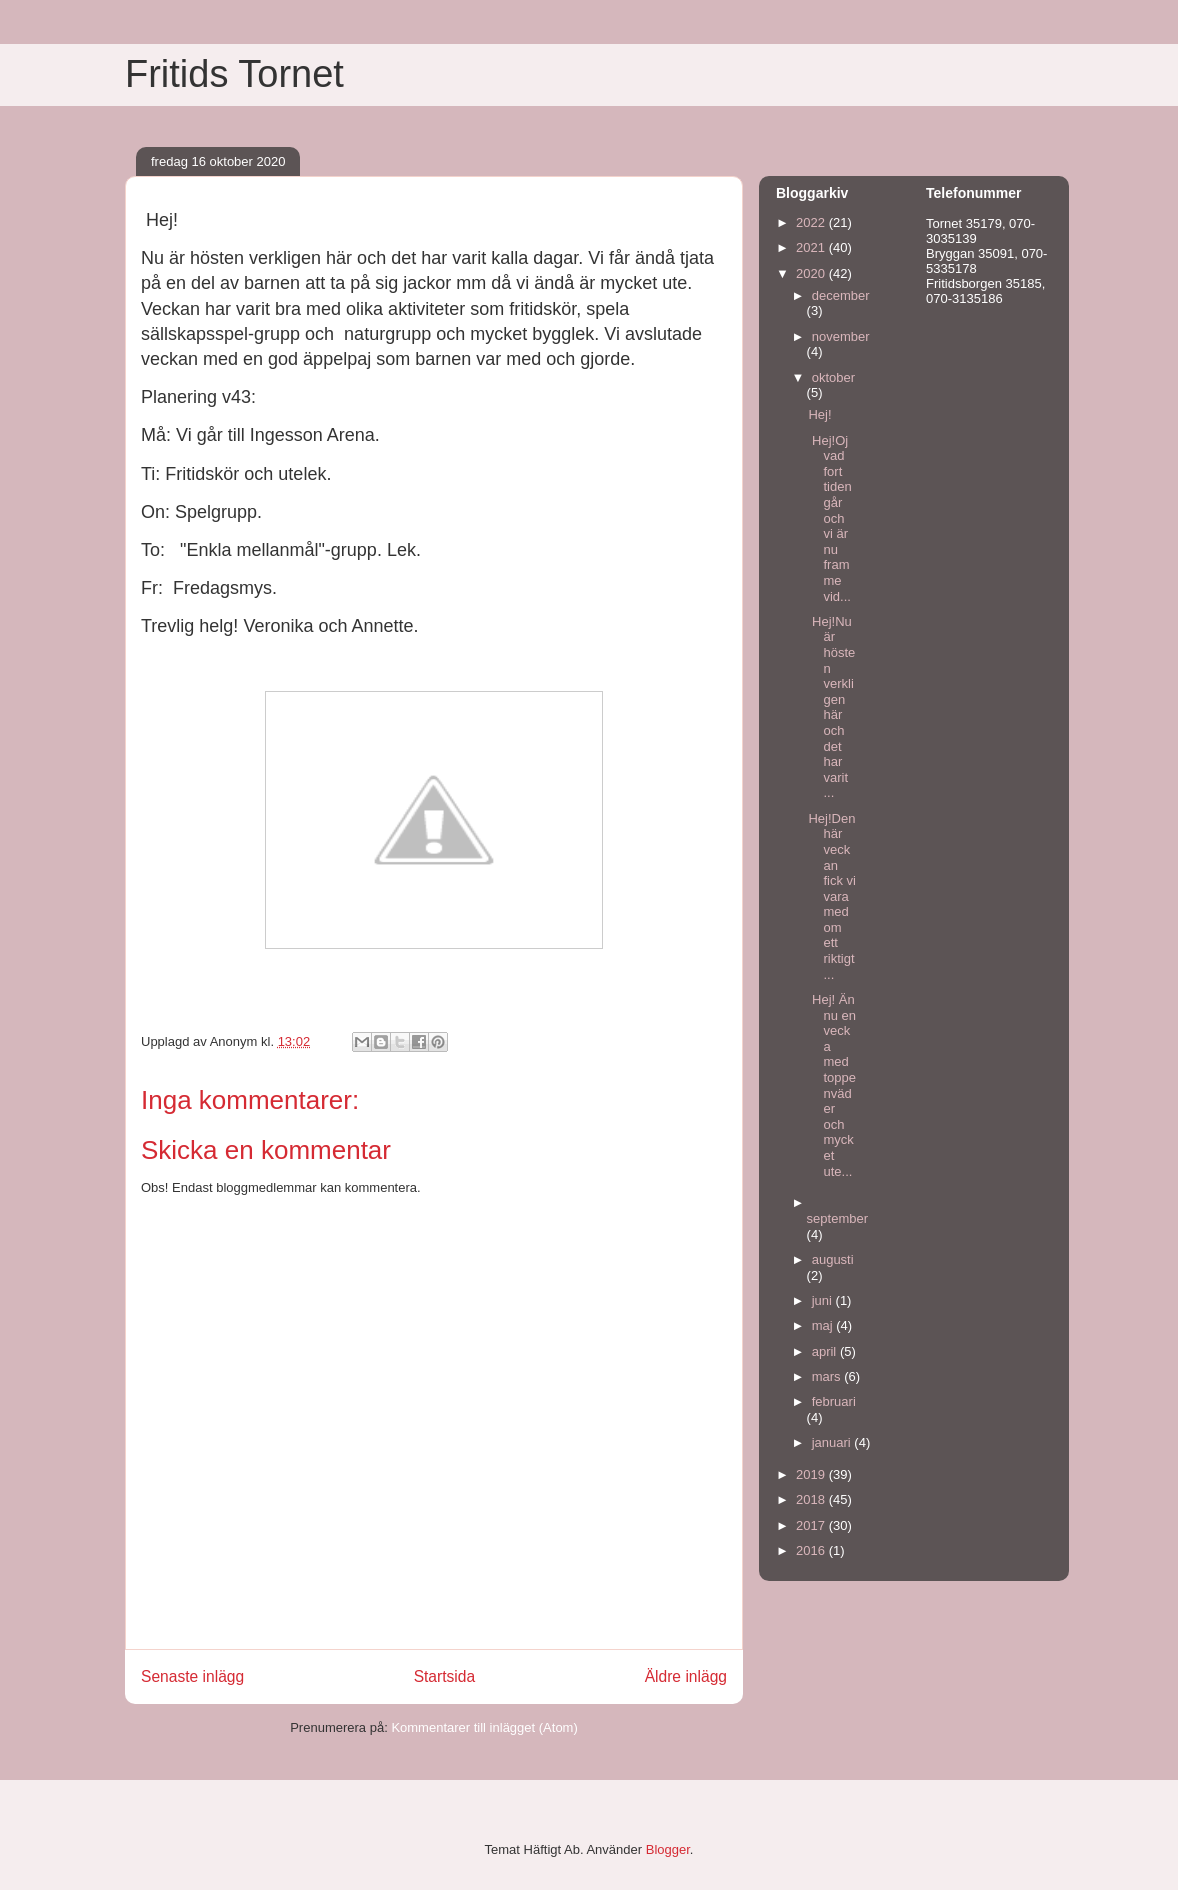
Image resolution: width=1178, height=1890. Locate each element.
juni (824, 1300)
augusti (833, 1259)
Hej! (819, 414)
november (841, 336)
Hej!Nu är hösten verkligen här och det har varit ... (831, 707)
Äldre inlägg (686, 1676)
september (837, 1218)
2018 (812, 1499)
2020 (812, 273)
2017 (812, 1525)
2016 (812, 1550)
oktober (833, 377)
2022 (812, 222)
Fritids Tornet (234, 74)
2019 (812, 1474)
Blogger (668, 1849)
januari (833, 1442)
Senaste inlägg (192, 1676)
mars (828, 1376)
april (826, 1351)
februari (834, 1401)
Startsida (445, 1676)
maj (824, 1325)
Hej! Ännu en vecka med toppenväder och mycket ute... (832, 1085)
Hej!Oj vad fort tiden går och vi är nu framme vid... (829, 518)
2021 (812, 247)
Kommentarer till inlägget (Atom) (484, 1727)
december (841, 295)
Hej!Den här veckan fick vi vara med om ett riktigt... (832, 896)
